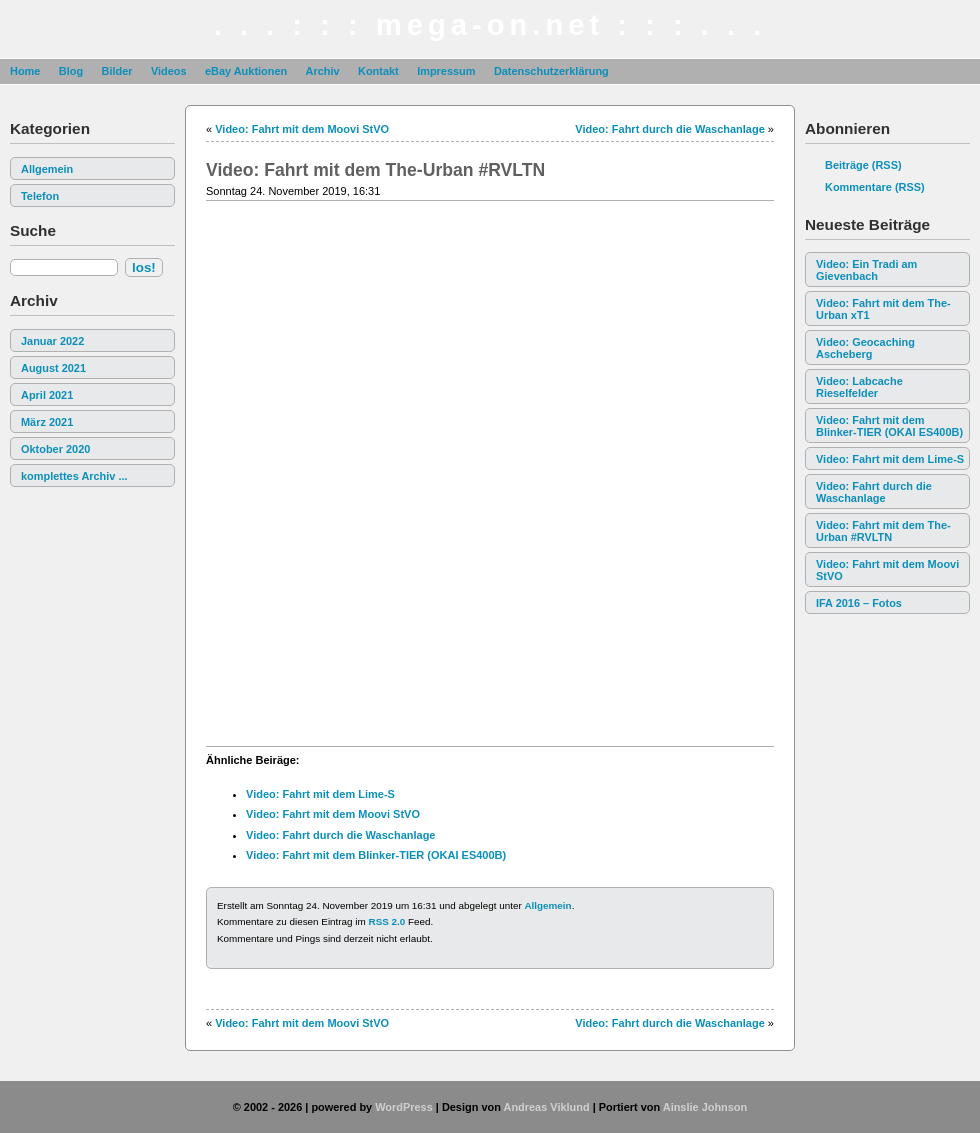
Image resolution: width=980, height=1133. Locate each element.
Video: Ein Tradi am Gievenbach (866, 270)
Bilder (116, 71)
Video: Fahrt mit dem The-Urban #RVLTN (883, 531)
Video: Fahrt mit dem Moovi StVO (887, 570)
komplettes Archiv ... (74, 476)
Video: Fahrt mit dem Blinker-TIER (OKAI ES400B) (889, 426)
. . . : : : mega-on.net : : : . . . (490, 25)
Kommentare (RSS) (875, 187)
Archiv (323, 71)
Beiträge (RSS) (863, 165)
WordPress (404, 1107)
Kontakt (378, 71)
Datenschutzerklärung (551, 71)
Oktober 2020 (55, 449)
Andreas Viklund (546, 1107)
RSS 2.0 (387, 921)
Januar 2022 (52, 341)
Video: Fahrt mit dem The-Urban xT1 (883, 309)
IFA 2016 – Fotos (859, 603)
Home (25, 71)
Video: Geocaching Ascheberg (865, 348)
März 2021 (47, 422)
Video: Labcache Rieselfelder (859, 387)
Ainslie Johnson (705, 1107)
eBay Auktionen (246, 71)
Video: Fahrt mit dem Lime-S (890, 459)
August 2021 (53, 368)
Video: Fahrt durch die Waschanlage (874, 492)
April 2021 (47, 395)
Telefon (40, 196)
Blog (71, 71)
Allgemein (47, 169)
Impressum (446, 71)
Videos (169, 71)
